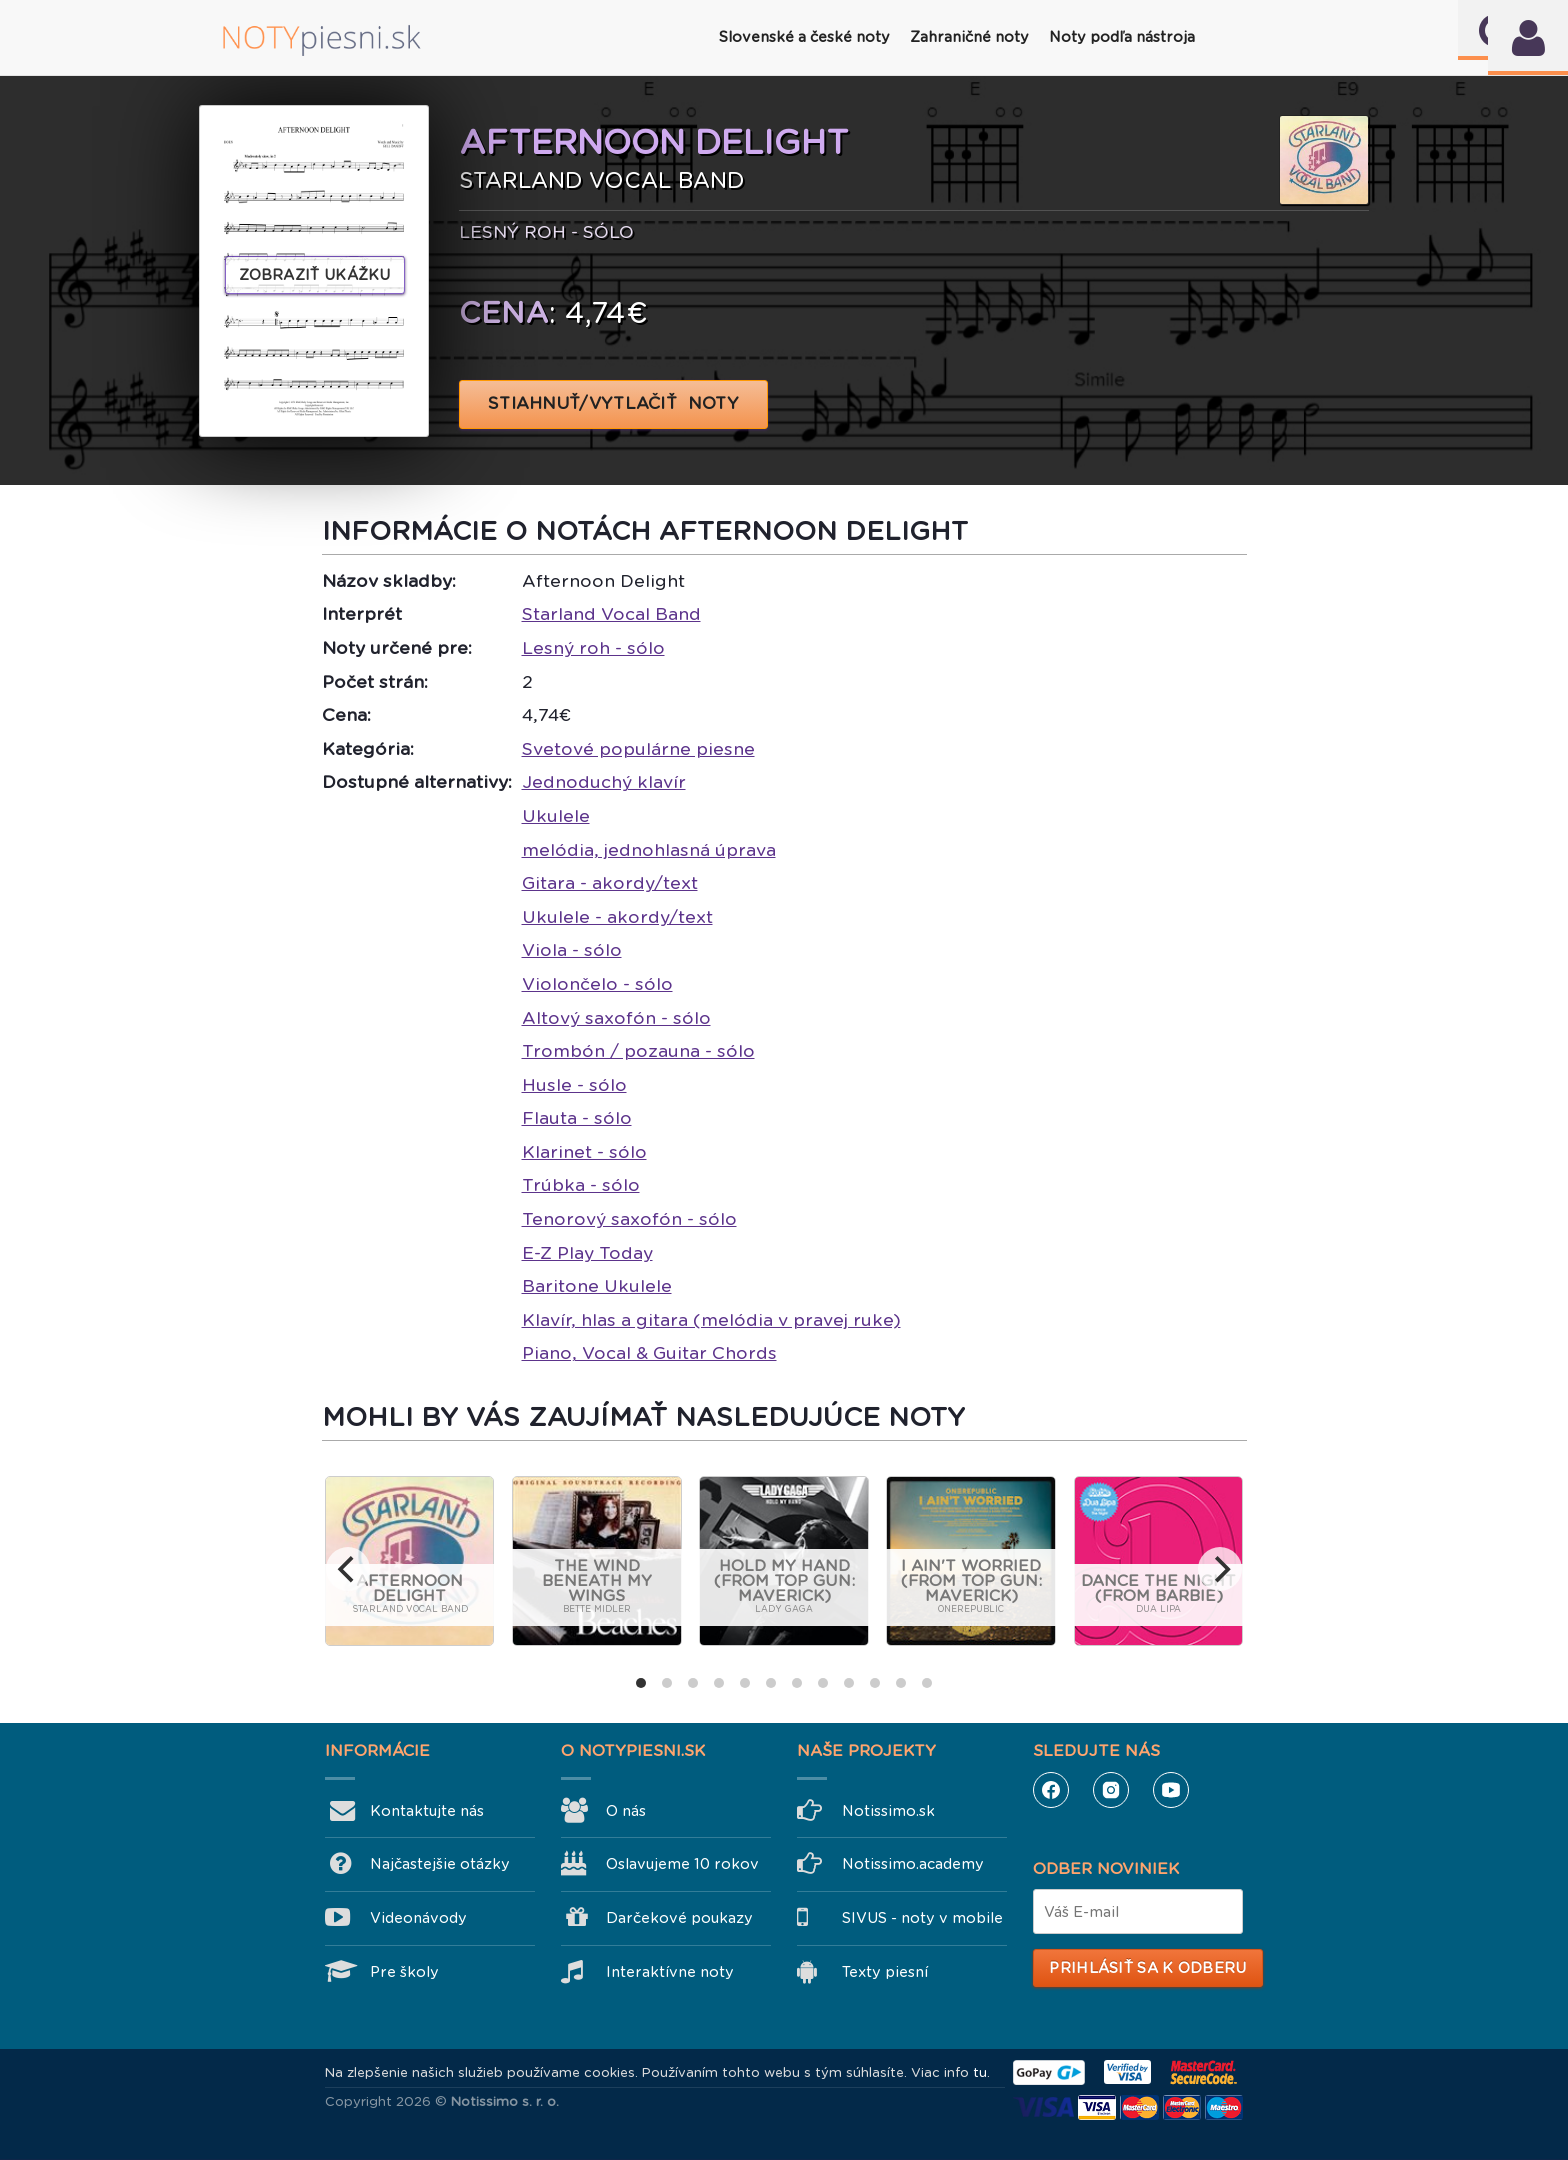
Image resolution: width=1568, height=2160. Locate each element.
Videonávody (418, 1918)
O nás (626, 1811)
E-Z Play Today (587, 1253)
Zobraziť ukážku (315, 275)
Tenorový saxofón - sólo (629, 1219)
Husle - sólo (574, 1085)
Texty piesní (885, 1972)
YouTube (1171, 1790)
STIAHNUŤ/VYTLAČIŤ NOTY (613, 403)
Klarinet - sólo (584, 1152)
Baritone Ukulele (597, 1286)
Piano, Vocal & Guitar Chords (649, 1353)
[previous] (348, 1569)
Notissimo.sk (888, 1811)
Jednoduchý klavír (604, 782)
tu (980, 2072)
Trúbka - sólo (581, 1185)
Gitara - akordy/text (610, 883)
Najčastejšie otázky (440, 1864)
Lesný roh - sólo (593, 648)
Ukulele (556, 816)
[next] (1220, 1569)
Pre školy (404, 1972)
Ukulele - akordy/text (617, 917)
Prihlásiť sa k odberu (1147, 1968)
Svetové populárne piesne (638, 749)
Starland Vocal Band (611, 614)
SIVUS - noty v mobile (922, 1918)
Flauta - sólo (577, 1118)
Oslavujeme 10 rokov (682, 1864)
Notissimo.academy (913, 1864)
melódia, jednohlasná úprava (649, 850)
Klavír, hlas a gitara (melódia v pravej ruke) (711, 1320)
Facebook (1051, 1790)
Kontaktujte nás (427, 1811)
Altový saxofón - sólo (616, 1018)
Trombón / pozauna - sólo (638, 1051)
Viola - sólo (572, 950)
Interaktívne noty (670, 1972)
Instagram (1111, 1790)
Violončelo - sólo (597, 984)
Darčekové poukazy (679, 1918)
